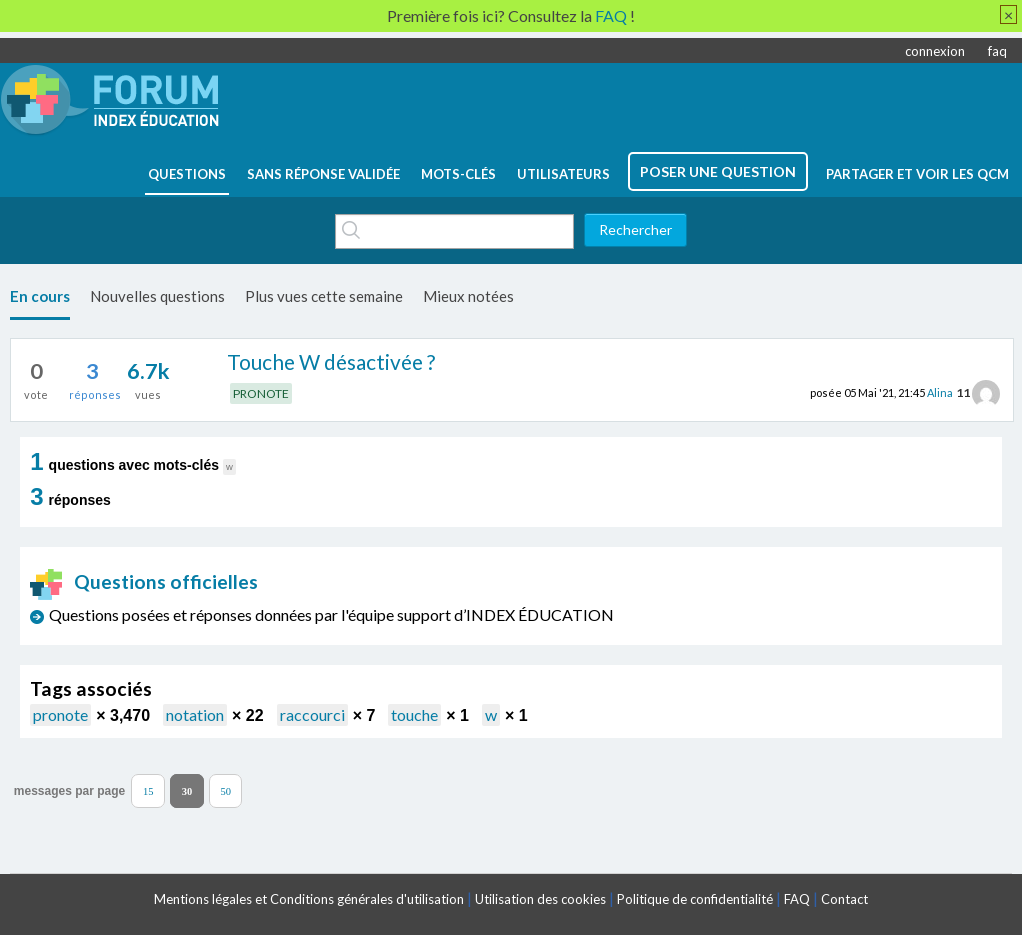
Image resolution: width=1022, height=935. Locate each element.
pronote (60, 714)
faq (997, 51)
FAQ (797, 899)
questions (187, 174)
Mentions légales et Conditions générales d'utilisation (309, 899)
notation (195, 714)
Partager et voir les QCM (917, 174)
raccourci (312, 714)
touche (414, 714)
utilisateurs (563, 174)
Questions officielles (144, 581)
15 (148, 790)
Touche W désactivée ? (331, 361)
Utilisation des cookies (540, 899)
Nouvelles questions (157, 296)
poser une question (718, 171)
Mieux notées (468, 296)
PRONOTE (261, 393)
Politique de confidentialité (695, 899)
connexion (935, 51)
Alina (940, 392)
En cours (40, 296)
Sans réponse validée (323, 174)
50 (225, 790)
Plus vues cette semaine (324, 296)
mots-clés (458, 174)
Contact (844, 899)
